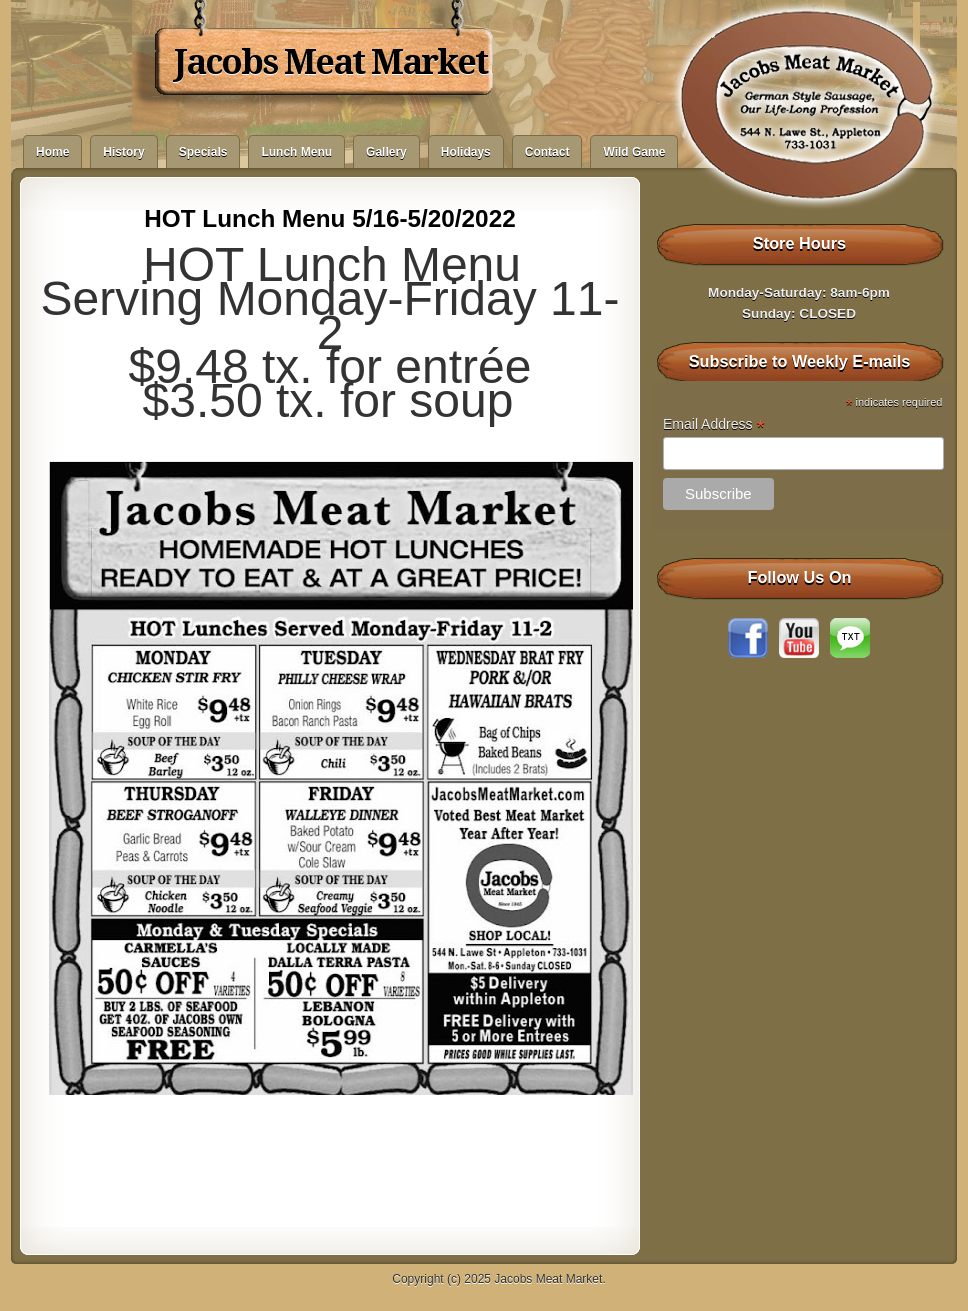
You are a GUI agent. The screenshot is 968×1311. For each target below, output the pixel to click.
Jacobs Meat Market (330, 62)
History (123, 152)
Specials (203, 152)
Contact (547, 152)
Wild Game (634, 152)
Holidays (466, 152)
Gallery (386, 152)
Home (52, 152)
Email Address (714, 424)
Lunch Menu (296, 152)
